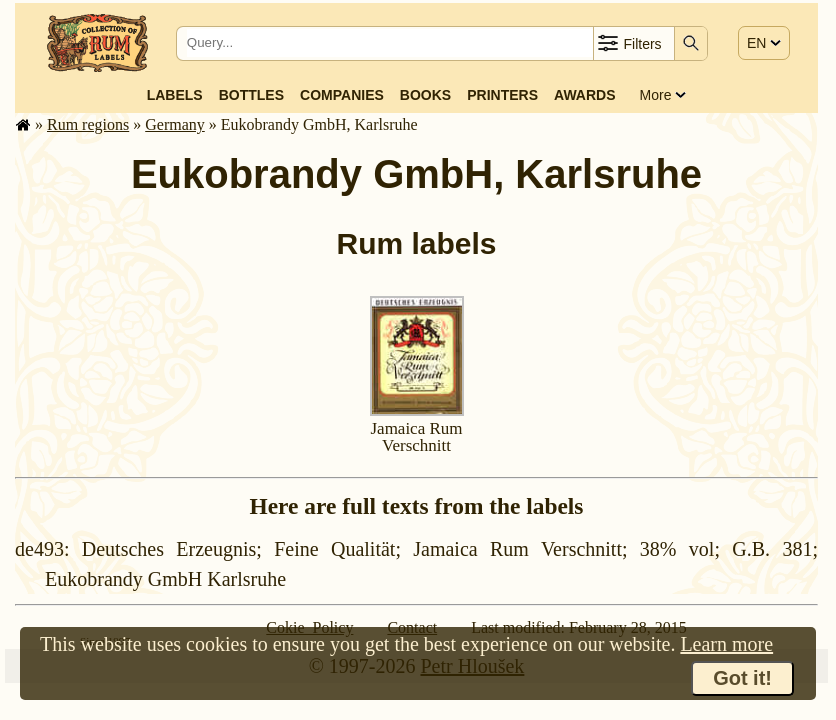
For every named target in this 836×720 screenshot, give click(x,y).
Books (425, 95)
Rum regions (88, 124)
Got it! (742, 678)
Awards (584, 95)
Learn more (726, 644)
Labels (175, 95)
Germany (175, 124)
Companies (342, 95)
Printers (502, 95)
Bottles (251, 95)
